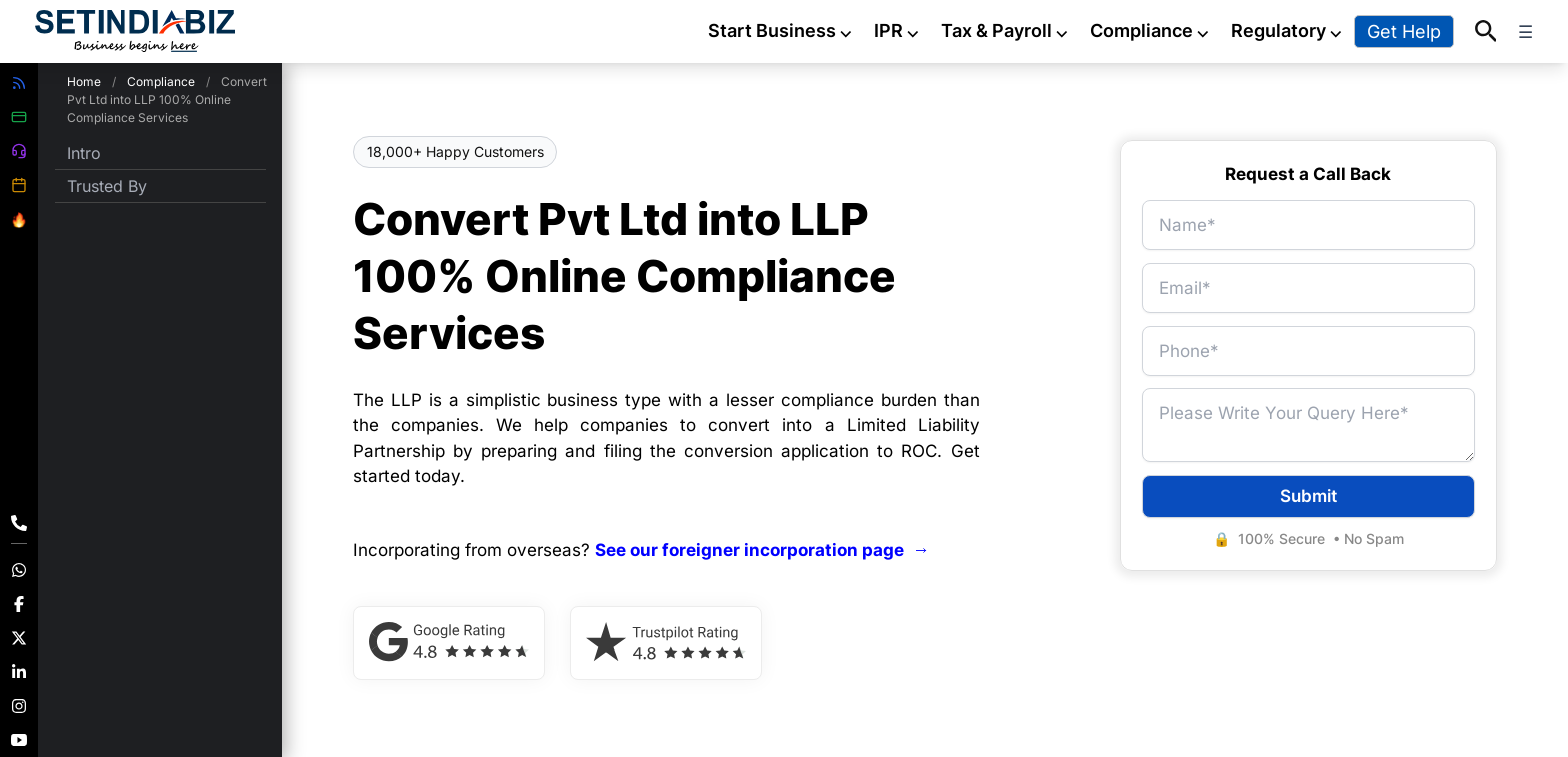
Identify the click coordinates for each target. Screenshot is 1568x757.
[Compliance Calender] (19, 185)
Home (84, 81)
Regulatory (1287, 30)
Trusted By (107, 186)
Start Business (781, 30)
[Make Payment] (19, 117)
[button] (1486, 32)
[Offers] (19, 220)
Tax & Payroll (1005, 30)
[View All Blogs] (19, 83)
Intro (84, 153)
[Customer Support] (19, 151)
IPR (897, 30)
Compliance (1150, 30)
